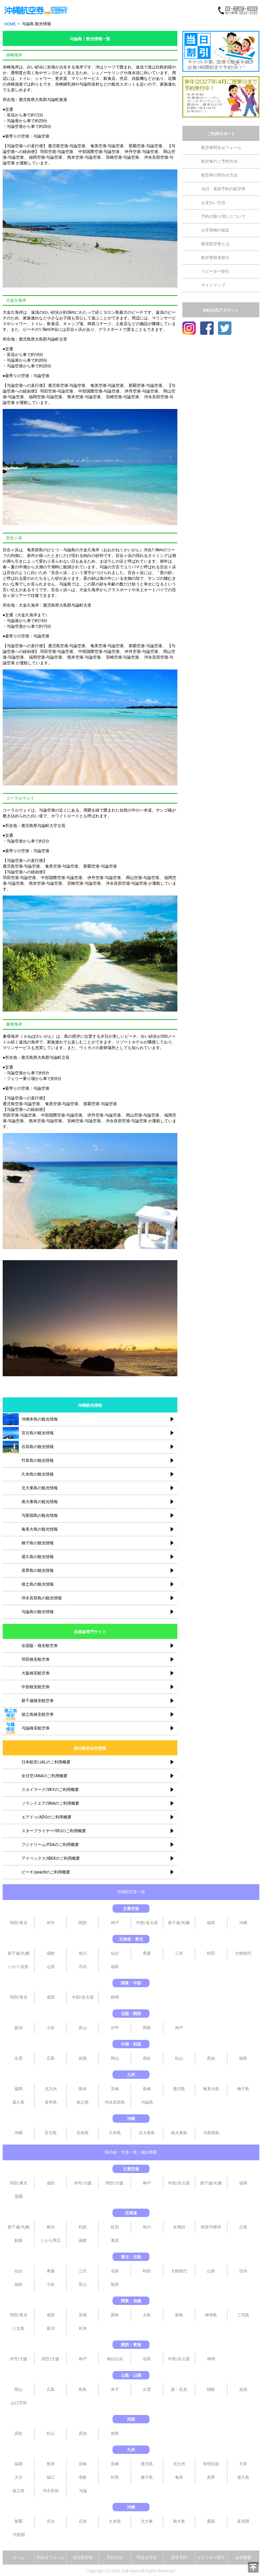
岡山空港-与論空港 (142, 877)
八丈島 (18, 2328)
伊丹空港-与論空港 (141, 151)
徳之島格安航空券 (37, 1714)
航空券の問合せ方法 (219, 175)
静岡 (115, 1997)
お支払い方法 (213, 202)
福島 (115, 1966)
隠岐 (211, 2389)
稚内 (51, 2227)
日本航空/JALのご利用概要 (46, 1762)
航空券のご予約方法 (219, 161)
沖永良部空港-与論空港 (126, 883)
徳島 (243, 2058)
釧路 (18, 2240)
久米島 (115, 2132)
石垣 (83, 2521)
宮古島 (51, 2132)
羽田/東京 (19, 1922)
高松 (147, 2058)
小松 (51, 2027)
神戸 (115, 1922)
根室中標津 (211, 2227)
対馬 (115, 2477)
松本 (83, 2328)
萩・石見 (179, 2389)
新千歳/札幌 (179, 1922)
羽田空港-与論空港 (56, 151)
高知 (211, 2058)
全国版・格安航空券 (39, 1645)
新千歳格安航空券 (37, 1700)
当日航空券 (83, 2557)
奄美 (179, 2477)
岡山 (115, 2058)
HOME (10, 24)
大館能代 (243, 1953)
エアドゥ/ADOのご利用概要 (46, 1817)
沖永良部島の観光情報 (41, 1598)
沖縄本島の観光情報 (39, 1419)
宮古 (51, 2521)
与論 (11, 860)
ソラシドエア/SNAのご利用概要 (50, 1803)
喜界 (211, 2477)
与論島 (147, 2102)
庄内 (83, 1966)
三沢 (179, 1953)
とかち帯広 (51, 2240)
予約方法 (115, 2557)
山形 (51, 1966)
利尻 (83, 2227)
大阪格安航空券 (35, 1673)
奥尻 (115, 2240)
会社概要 (243, 2557)
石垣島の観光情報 (37, 1446)
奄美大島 (211, 2088)
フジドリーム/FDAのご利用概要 (50, 1844)
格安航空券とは (215, 244)
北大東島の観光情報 (39, 1488)
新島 (179, 2315)
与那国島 (211, 2132)
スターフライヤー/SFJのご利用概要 (53, 1830)
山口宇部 (19, 2403)
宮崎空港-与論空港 (122, 157)
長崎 (147, 2088)
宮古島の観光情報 (37, 1433)
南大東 (179, 2521)
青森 (147, 1953)
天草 (243, 2464)
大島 (147, 2315)
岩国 (83, 2058)
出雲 (18, 2058)
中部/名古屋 (147, 1922)
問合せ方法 (147, 2557)
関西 (83, 1922)
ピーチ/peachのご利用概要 (45, 1872)
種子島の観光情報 (37, 1543)
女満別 (179, 2227)
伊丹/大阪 (83, 2183)
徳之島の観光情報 (37, 1584)
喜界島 (51, 2102)
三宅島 (243, 2315)
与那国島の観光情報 (39, 1515)
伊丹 (51, 1922)
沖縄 (243, 1922)
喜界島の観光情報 (37, 1570)
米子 (115, 2389)
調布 (115, 2315)
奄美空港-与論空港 (107, 146)
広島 (51, 2058)
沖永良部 (51, 2490)
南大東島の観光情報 (39, 1501)
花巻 (115, 2271)
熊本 (83, 2088)
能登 (115, 2284)
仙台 (115, 1953)
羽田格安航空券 (35, 1659)
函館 (51, 1953)
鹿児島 (179, 2088)
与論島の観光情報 (37, 1611)
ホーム (18, 2557)
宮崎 (115, 2088)
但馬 (147, 2359)
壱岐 (83, 2477)
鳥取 (83, 2389)
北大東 (147, 2521)
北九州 (51, 2088)
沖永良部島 (115, 2102)
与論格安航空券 (35, 1728)
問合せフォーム (51, 2557)
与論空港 (41, 136)
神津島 (211, 2315)
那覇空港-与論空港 (145, 146)
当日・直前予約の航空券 (223, 189)
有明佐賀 (211, 2464)
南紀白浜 (115, 2359)
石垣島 (83, 2132)
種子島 (243, 2088)
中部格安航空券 (35, 1687)
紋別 (115, 2227)
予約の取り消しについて (223, 216)
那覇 (19, 2196)
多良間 (243, 2521)
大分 (18, 2477)
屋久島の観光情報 (37, 1556)
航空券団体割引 (215, 257)
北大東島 (147, 2132)
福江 (51, 2477)
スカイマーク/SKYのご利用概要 (50, 1789)
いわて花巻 (18, 1966)
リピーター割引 (215, 271)
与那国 (19, 2534)
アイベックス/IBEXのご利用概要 (50, 1858)
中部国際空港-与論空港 (99, 151)
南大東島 (179, 2132)
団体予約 (179, 2557)
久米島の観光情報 (37, 1474)
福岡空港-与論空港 (45, 157)
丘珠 (243, 2227)
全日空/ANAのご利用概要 (44, 1775)
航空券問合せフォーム (221, 147)
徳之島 (83, 2102)
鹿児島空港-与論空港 (66, 146)
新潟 (18, 2027)
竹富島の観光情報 (37, 1460)
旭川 (83, 1953)
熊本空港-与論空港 (83, 157)
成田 (51, 1997)
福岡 (211, 1922)
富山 (83, 2027)
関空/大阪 (115, 2183)
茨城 (83, 2315)
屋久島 (18, 2102)
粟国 (211, 2521)
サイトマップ (213, 285)
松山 (179, 2058)
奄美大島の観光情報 (39, 1529)
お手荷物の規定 (215, 230)
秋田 (211, 1953)
